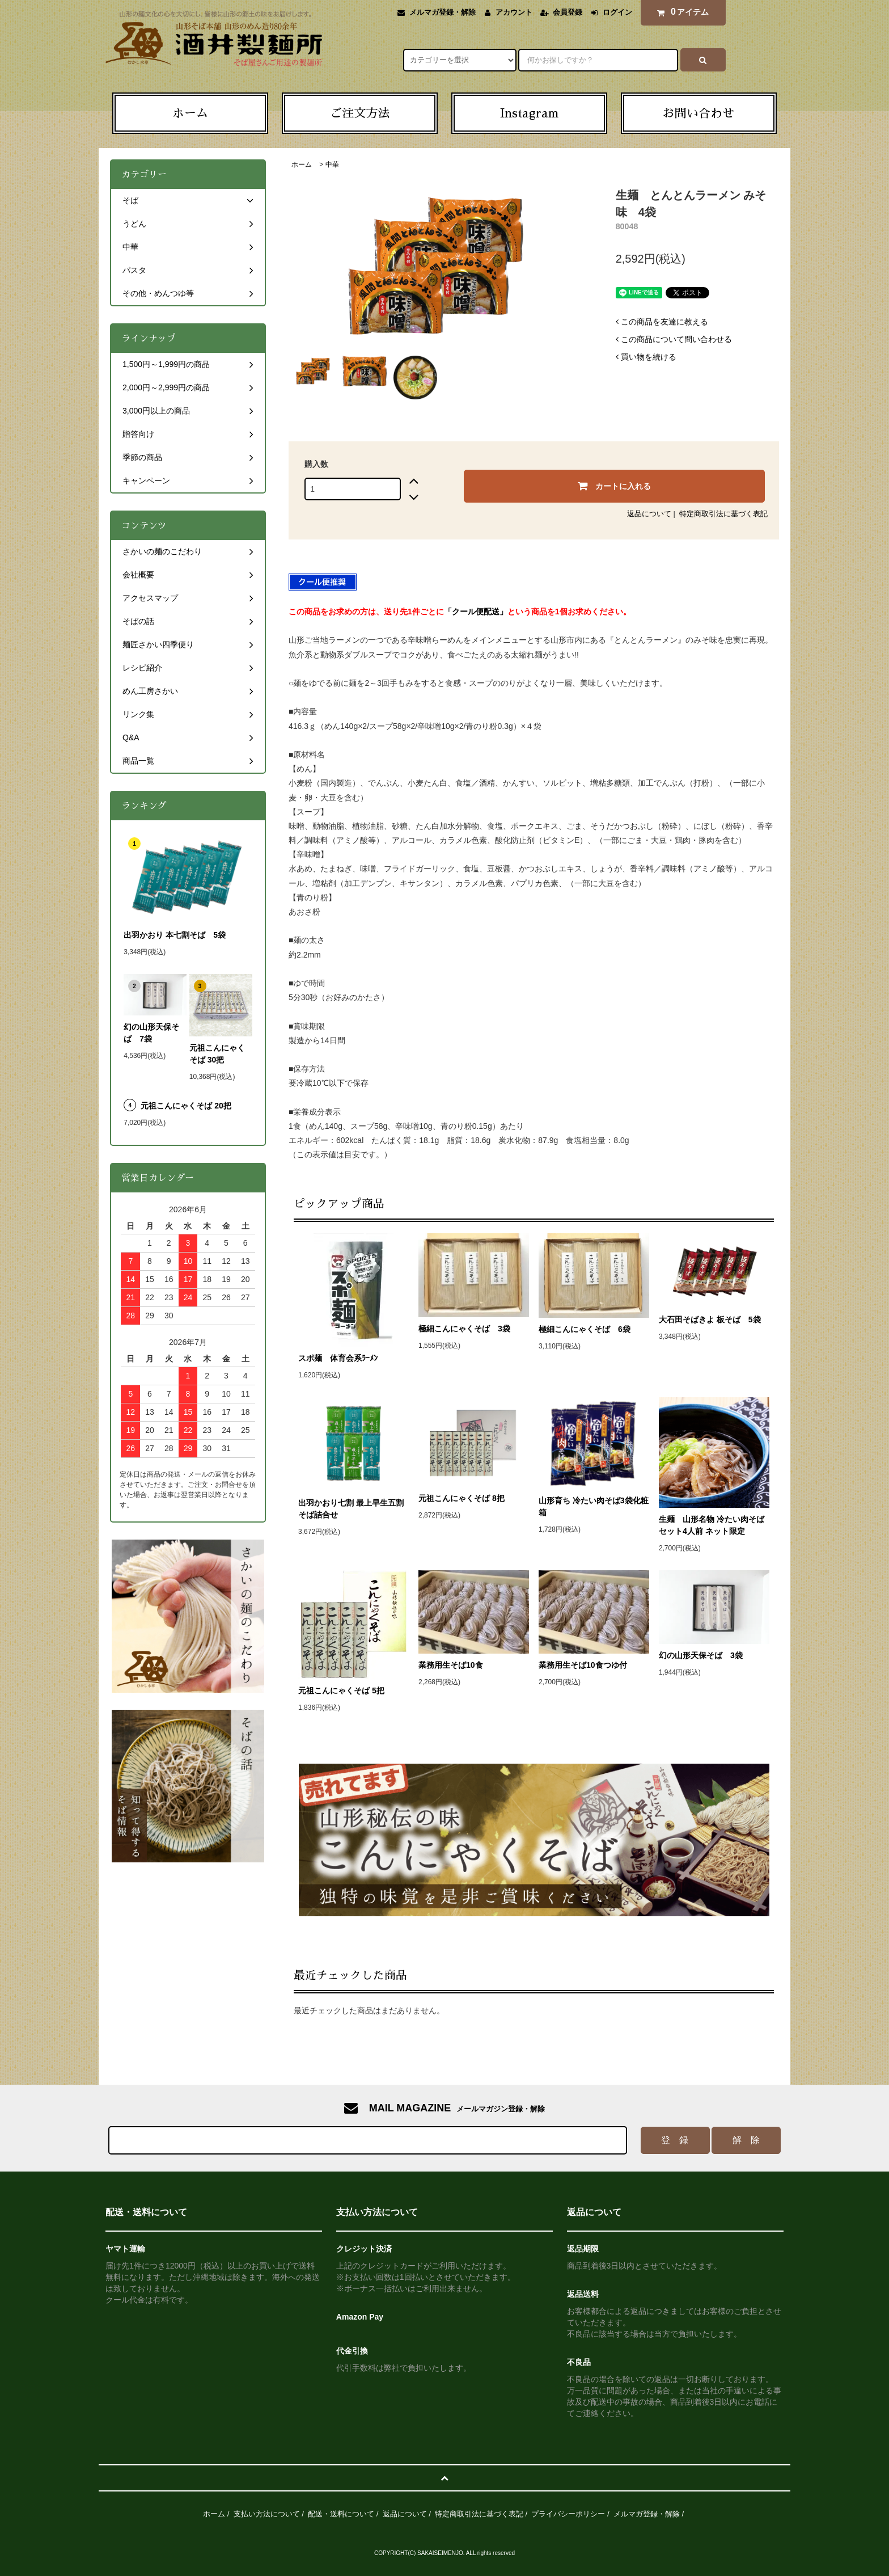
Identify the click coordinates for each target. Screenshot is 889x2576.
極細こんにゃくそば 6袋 (584, 1329)
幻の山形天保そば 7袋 (151, 1032)
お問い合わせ (698, 113)
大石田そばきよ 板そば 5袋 (710, 1319)
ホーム (190, 113)
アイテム (680, 12)
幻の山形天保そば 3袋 (701, 1655)
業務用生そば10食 (450, 1664)
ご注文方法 (360, 113)
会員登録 (567, 12)
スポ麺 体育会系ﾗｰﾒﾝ (353, 1358)
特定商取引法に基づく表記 (723, 513)
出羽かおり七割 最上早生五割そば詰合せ (351, 1508)
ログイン (617, 12)
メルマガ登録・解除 (442, 12)
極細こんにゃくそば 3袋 (473, 1328)
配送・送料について (341, 2514)
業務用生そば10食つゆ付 (583, 1664)
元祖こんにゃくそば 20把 (186, 1105)
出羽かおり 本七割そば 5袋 (179, 934)
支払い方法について (267, 2514)
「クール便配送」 (475, 611)
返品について (649, 513)
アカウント (514, 12)
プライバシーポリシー (568, 2514)
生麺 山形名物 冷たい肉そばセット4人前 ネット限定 (714, 1525)
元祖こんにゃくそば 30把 (217, 1053)
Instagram (529, 113)
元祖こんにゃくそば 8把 (461, 1498)
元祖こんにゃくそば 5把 (341, 1690)
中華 (332, 164)
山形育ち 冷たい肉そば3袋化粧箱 (594, 1506)
